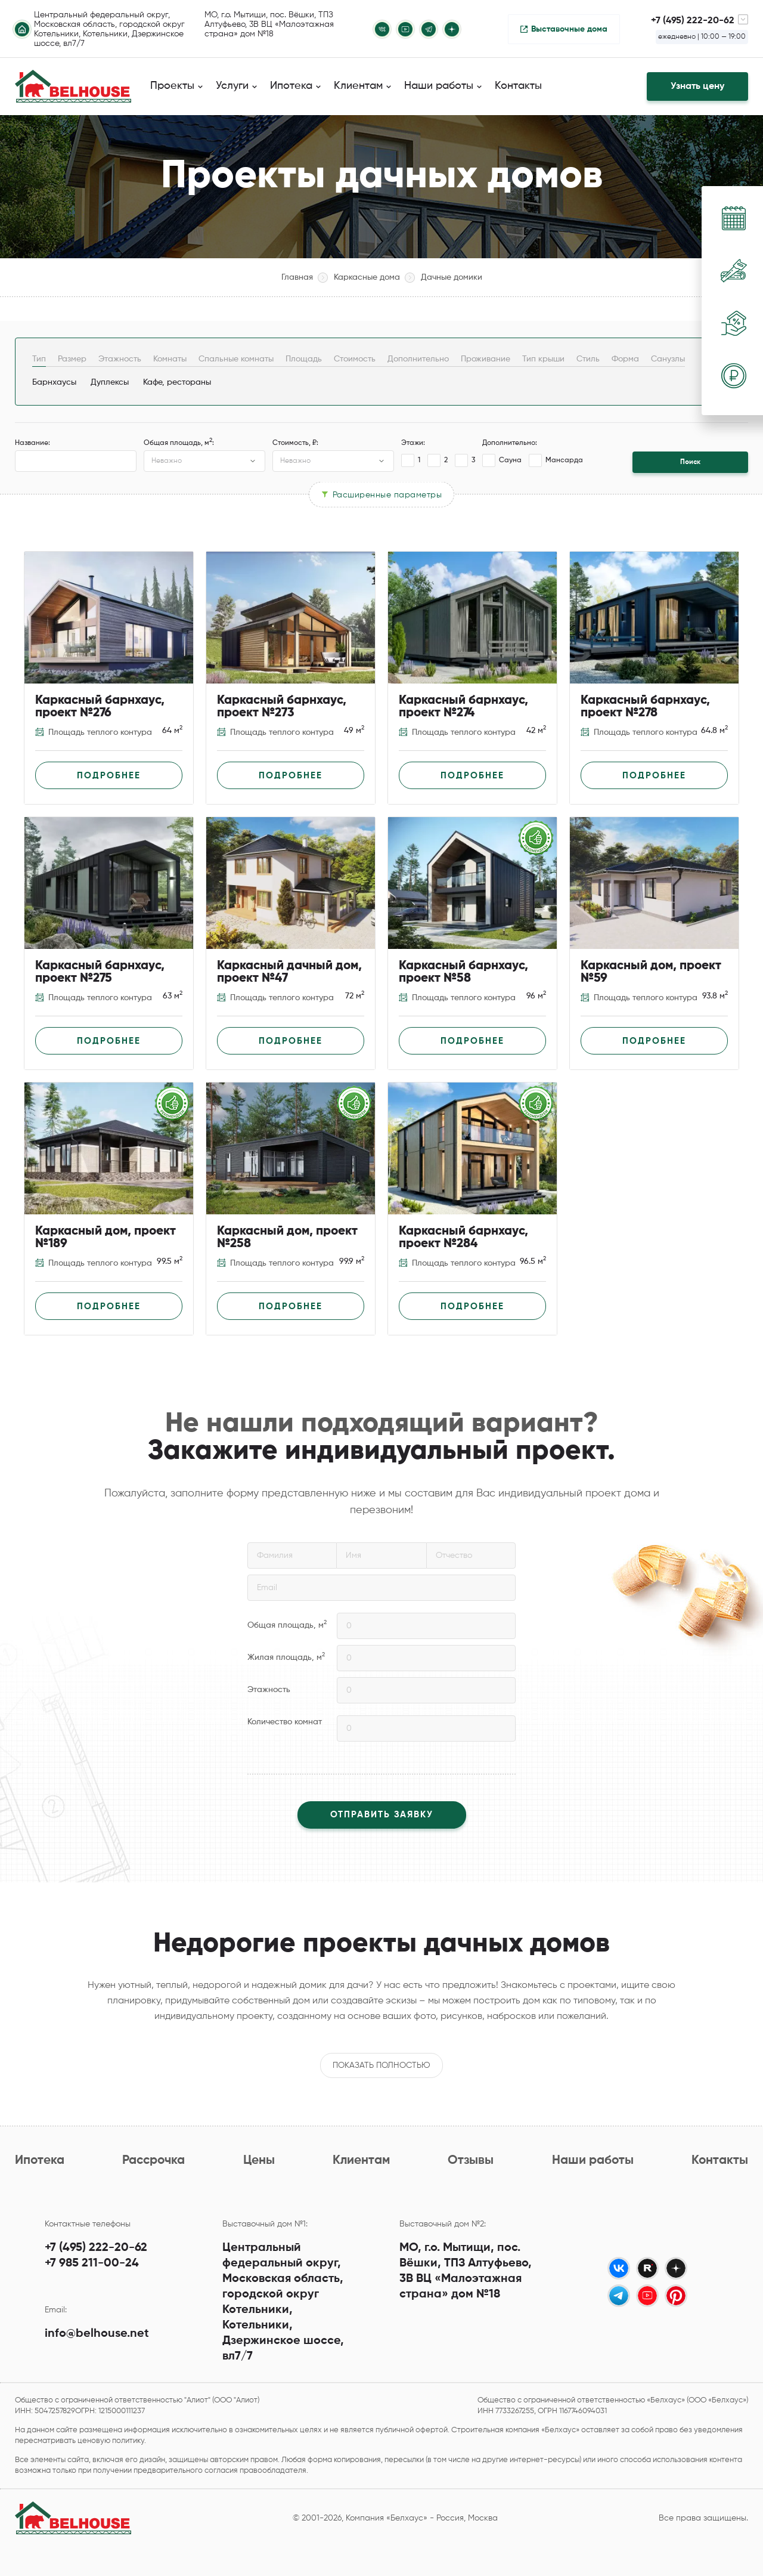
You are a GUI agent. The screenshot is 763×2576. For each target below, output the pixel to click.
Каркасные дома (367, 277)
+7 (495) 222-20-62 (96, 2248)
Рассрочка (153, 2160)
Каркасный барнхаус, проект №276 (100, 706)
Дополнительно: (509, 443)
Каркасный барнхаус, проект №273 (281, 706)
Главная (297, 277)
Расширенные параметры (387, 494)
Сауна (502, 460)
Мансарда (556, 460)
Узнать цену (697, 86)
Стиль (588, 359)
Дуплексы (110, 382)
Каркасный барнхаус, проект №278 (645, 706)
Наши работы (593, 2160)
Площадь (304, 359)
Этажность (119, 359)
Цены (259, 2160)
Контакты (518, 86)
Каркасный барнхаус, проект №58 (463, 972)
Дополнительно (418, 359)
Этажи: (413, 443)
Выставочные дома (569, 29)
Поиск (690, 462)
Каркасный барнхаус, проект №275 (100, 972)
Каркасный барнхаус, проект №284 (463, 1237)
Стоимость (355, 359)
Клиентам (361, 2160)
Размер (72, 359)
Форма (625, 359)
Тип (39, 359)
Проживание (485, 359)
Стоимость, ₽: (295, 443)
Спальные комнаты (236, 359)
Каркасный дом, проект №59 (651, 972)
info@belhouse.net (97, 2334)
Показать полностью (381, 2065)
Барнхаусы (54, 382)
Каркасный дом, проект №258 (287, 1237)
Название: (32, 443)
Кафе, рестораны (177, 382)
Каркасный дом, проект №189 (105, 1237)
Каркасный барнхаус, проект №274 (463, 706)
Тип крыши (543, 359)
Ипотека (39, 2160)
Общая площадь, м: (179, 443)
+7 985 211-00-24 (92, 2263)
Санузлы (668, 359)
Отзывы (471, 2160)
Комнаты (170, 359)
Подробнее (109, 775)
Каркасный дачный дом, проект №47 (289, 972)
